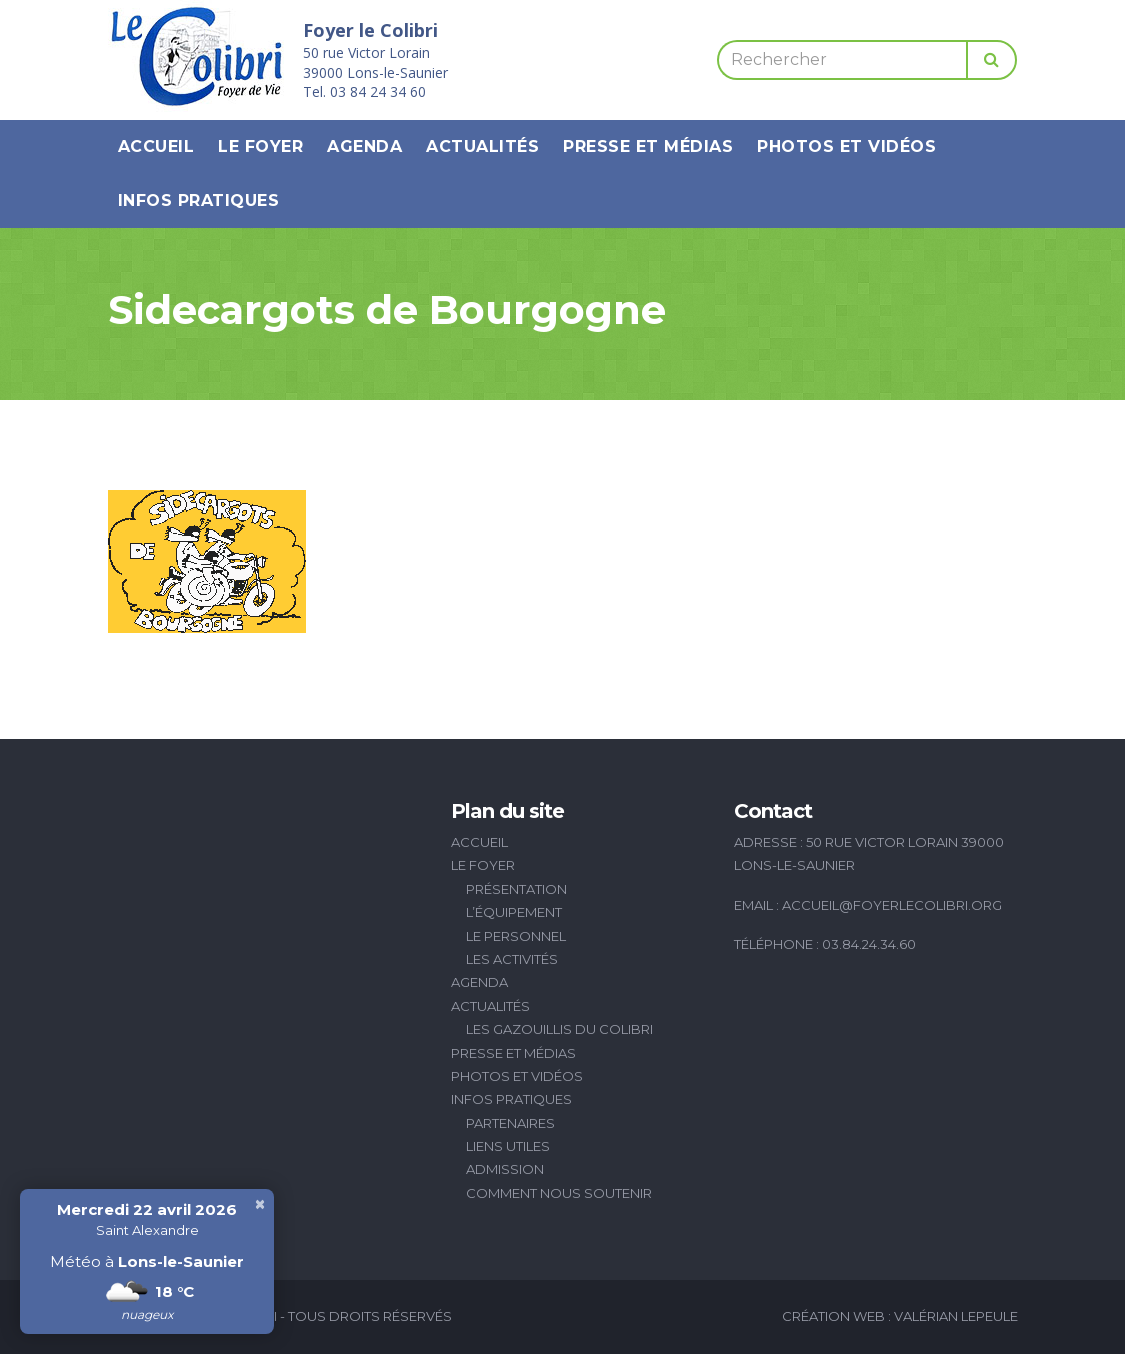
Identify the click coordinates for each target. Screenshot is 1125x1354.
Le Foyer (260, 146)
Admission (505, 1169)
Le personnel (516, 936)
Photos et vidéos (846, 146)
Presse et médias (648, 146)
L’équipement (514, 912)
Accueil (156, 146)
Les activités (512, 959)
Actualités (482, 146)
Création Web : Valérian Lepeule (900, 1316)
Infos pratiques (199, 200)
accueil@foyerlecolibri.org (892, 905)
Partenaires (510, 1123)
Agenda (364, 146)
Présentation (516, 889)
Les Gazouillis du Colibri (559, 1029)
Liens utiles (508, 1146)
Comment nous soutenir (559, 1193)
